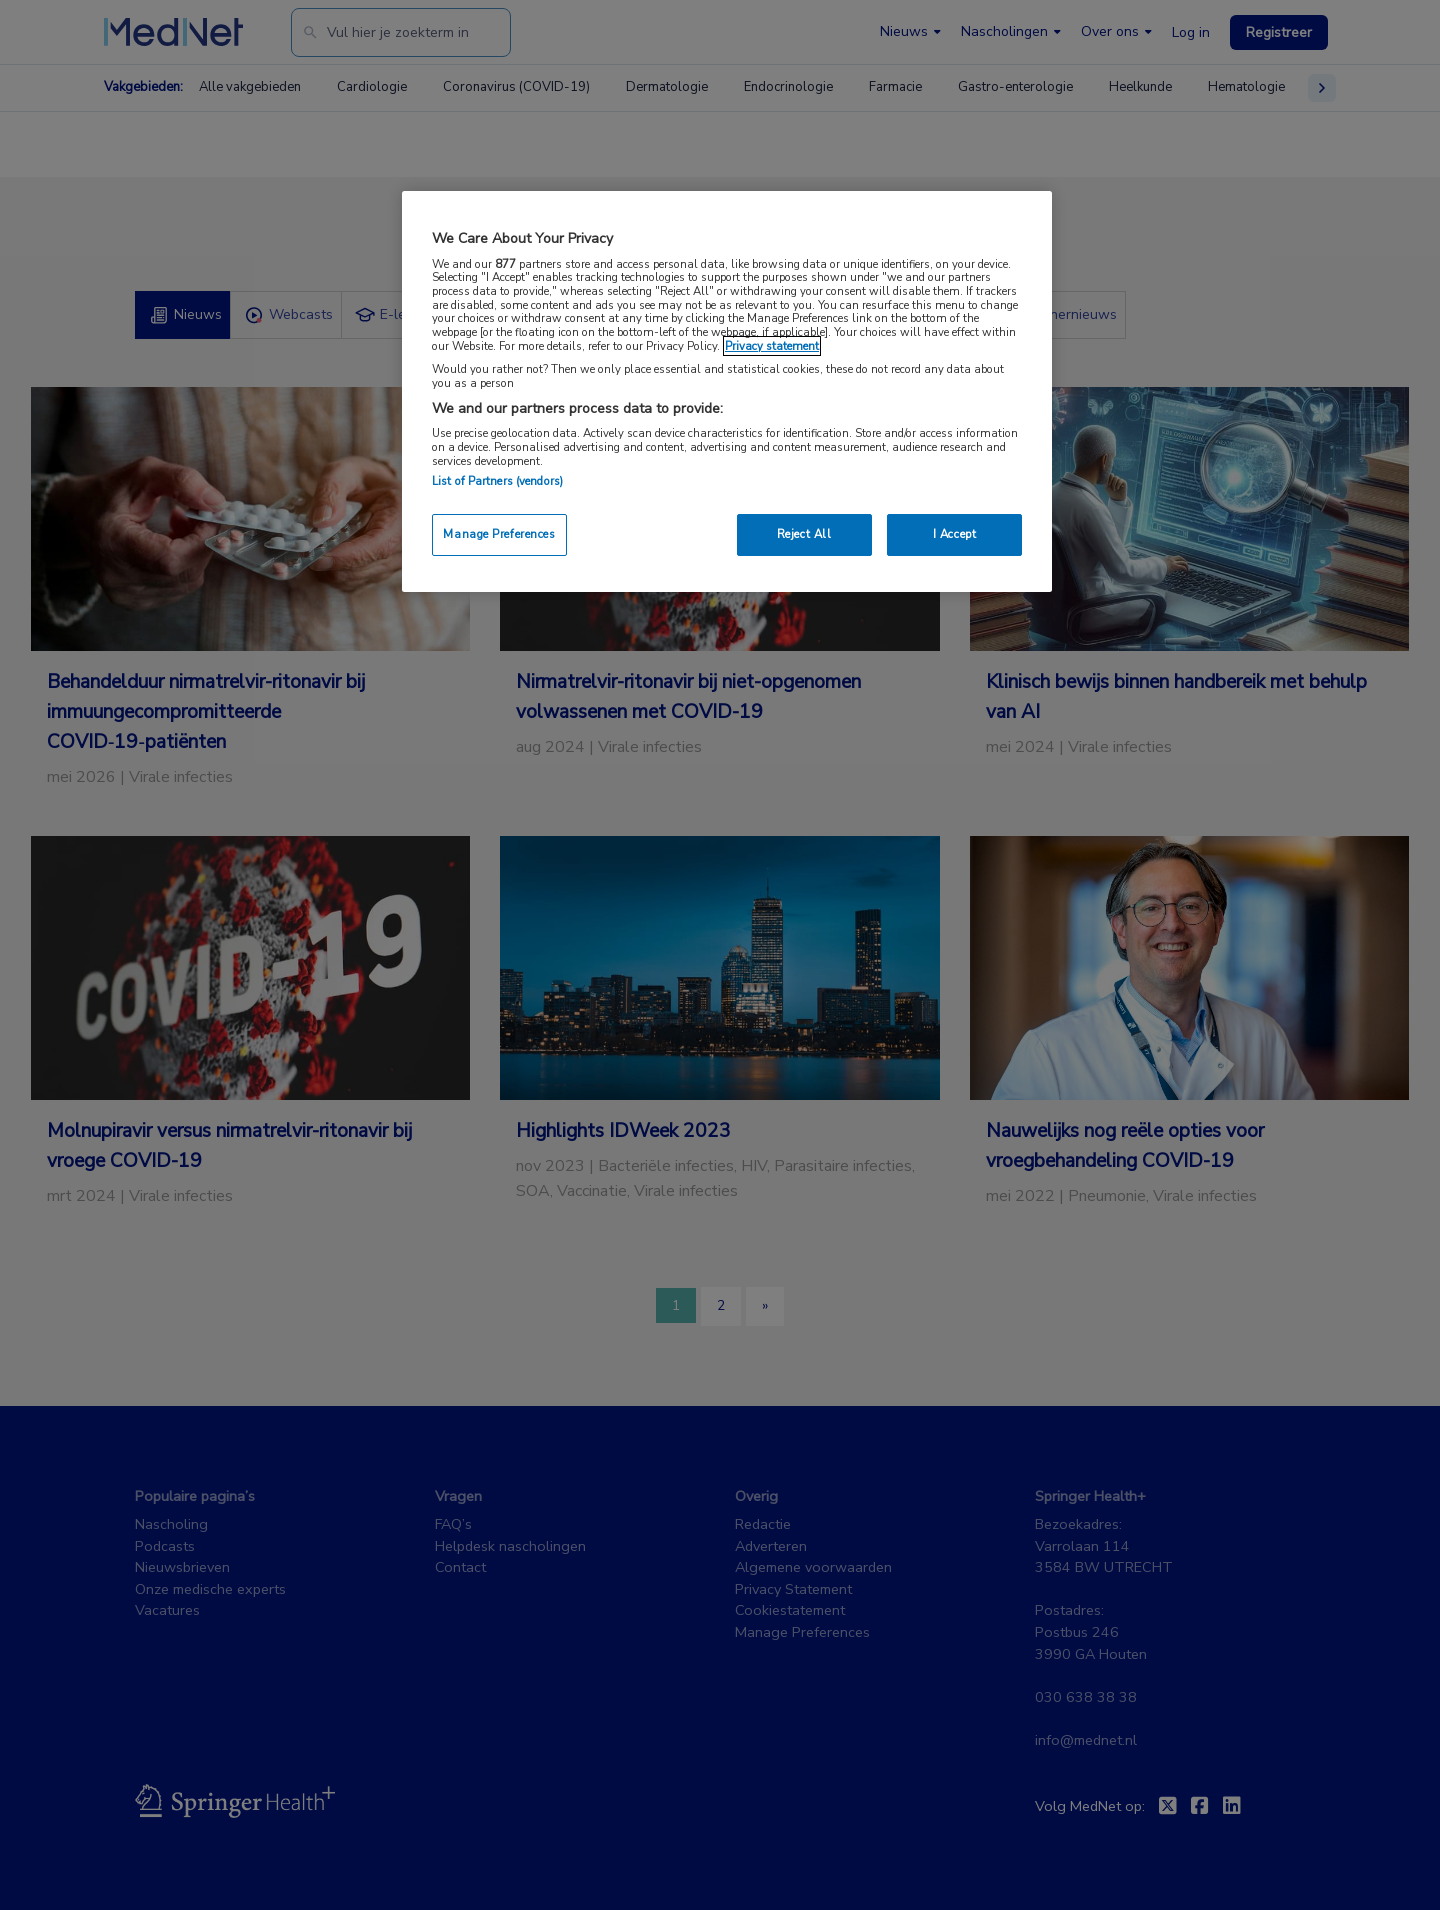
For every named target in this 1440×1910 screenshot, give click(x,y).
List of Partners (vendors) (497, 481)
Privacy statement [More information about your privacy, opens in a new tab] (772, 346)
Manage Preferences (499, 534)
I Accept (955, 534)
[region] (727, 391)
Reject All (804, 534)
